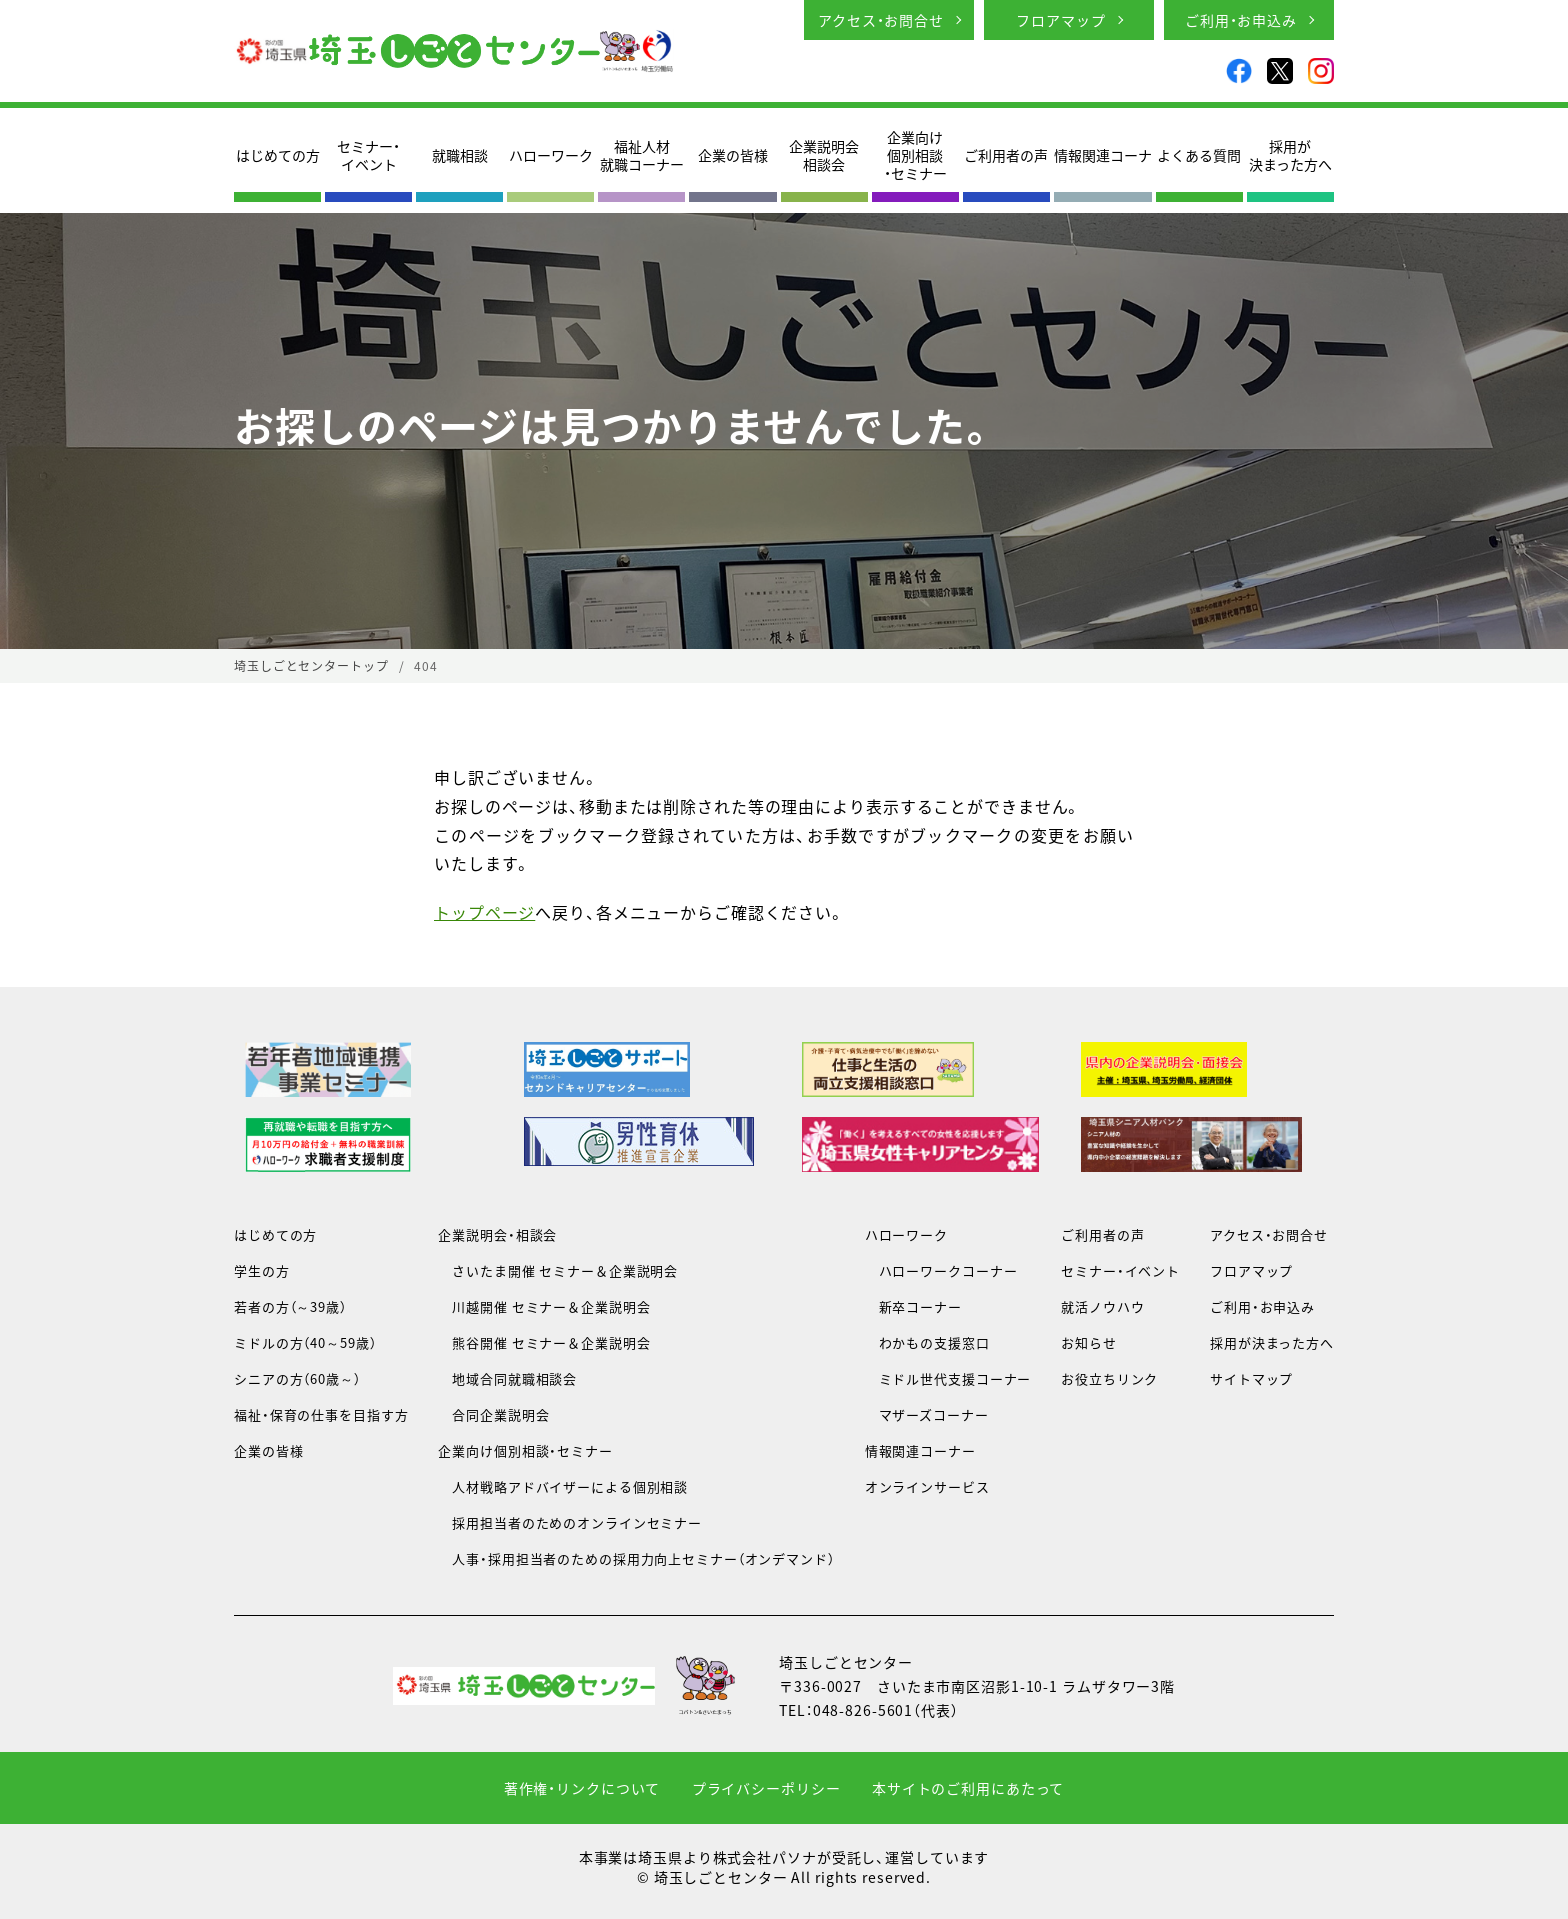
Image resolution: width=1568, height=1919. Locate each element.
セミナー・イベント (368, 155)
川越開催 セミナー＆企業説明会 (544, 1306)
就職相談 (460, 155)
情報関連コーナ (1103, 155)
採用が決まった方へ (1290, 155)
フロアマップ (1060, 20)
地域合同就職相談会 (507, 1378)
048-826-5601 (863, 1710)
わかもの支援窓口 (927, 1342)
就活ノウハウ (1102, 1306)
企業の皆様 (733, 155)
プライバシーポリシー (766, 1788)
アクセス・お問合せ (881, 20)
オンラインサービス (927, 1486)
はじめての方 (278, 155)
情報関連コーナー (920, 1450)
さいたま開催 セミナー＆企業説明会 (558, 1270)
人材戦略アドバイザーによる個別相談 (563, 1486)
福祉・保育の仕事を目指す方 (321, 1414)
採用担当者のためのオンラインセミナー (570, 1522)
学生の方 (262, 1270)
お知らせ (1089, 1342)
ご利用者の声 (1006, 155)
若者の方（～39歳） (290, 1306)
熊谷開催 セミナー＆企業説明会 (544, 1342)
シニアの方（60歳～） (297, 1378)
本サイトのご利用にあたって (968, 1788)
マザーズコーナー (927, 1414)
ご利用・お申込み (1241, 20)
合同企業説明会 (493, 1414)
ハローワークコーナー (941, 1270)
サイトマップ (1251, 1378)
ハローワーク (551, 155)
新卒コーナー (913, 1306)
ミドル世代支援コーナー (948, 1378)
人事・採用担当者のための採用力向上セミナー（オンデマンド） (636, 1558)
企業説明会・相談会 (497, 1234)
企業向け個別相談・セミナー (915, 155)
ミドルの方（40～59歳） (305, 1342)
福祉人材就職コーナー (642, 155)
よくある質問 (1199, 155)
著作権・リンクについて (582, 1788)
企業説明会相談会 (824, 155)
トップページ (484, 912)
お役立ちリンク (1109, 1378)
